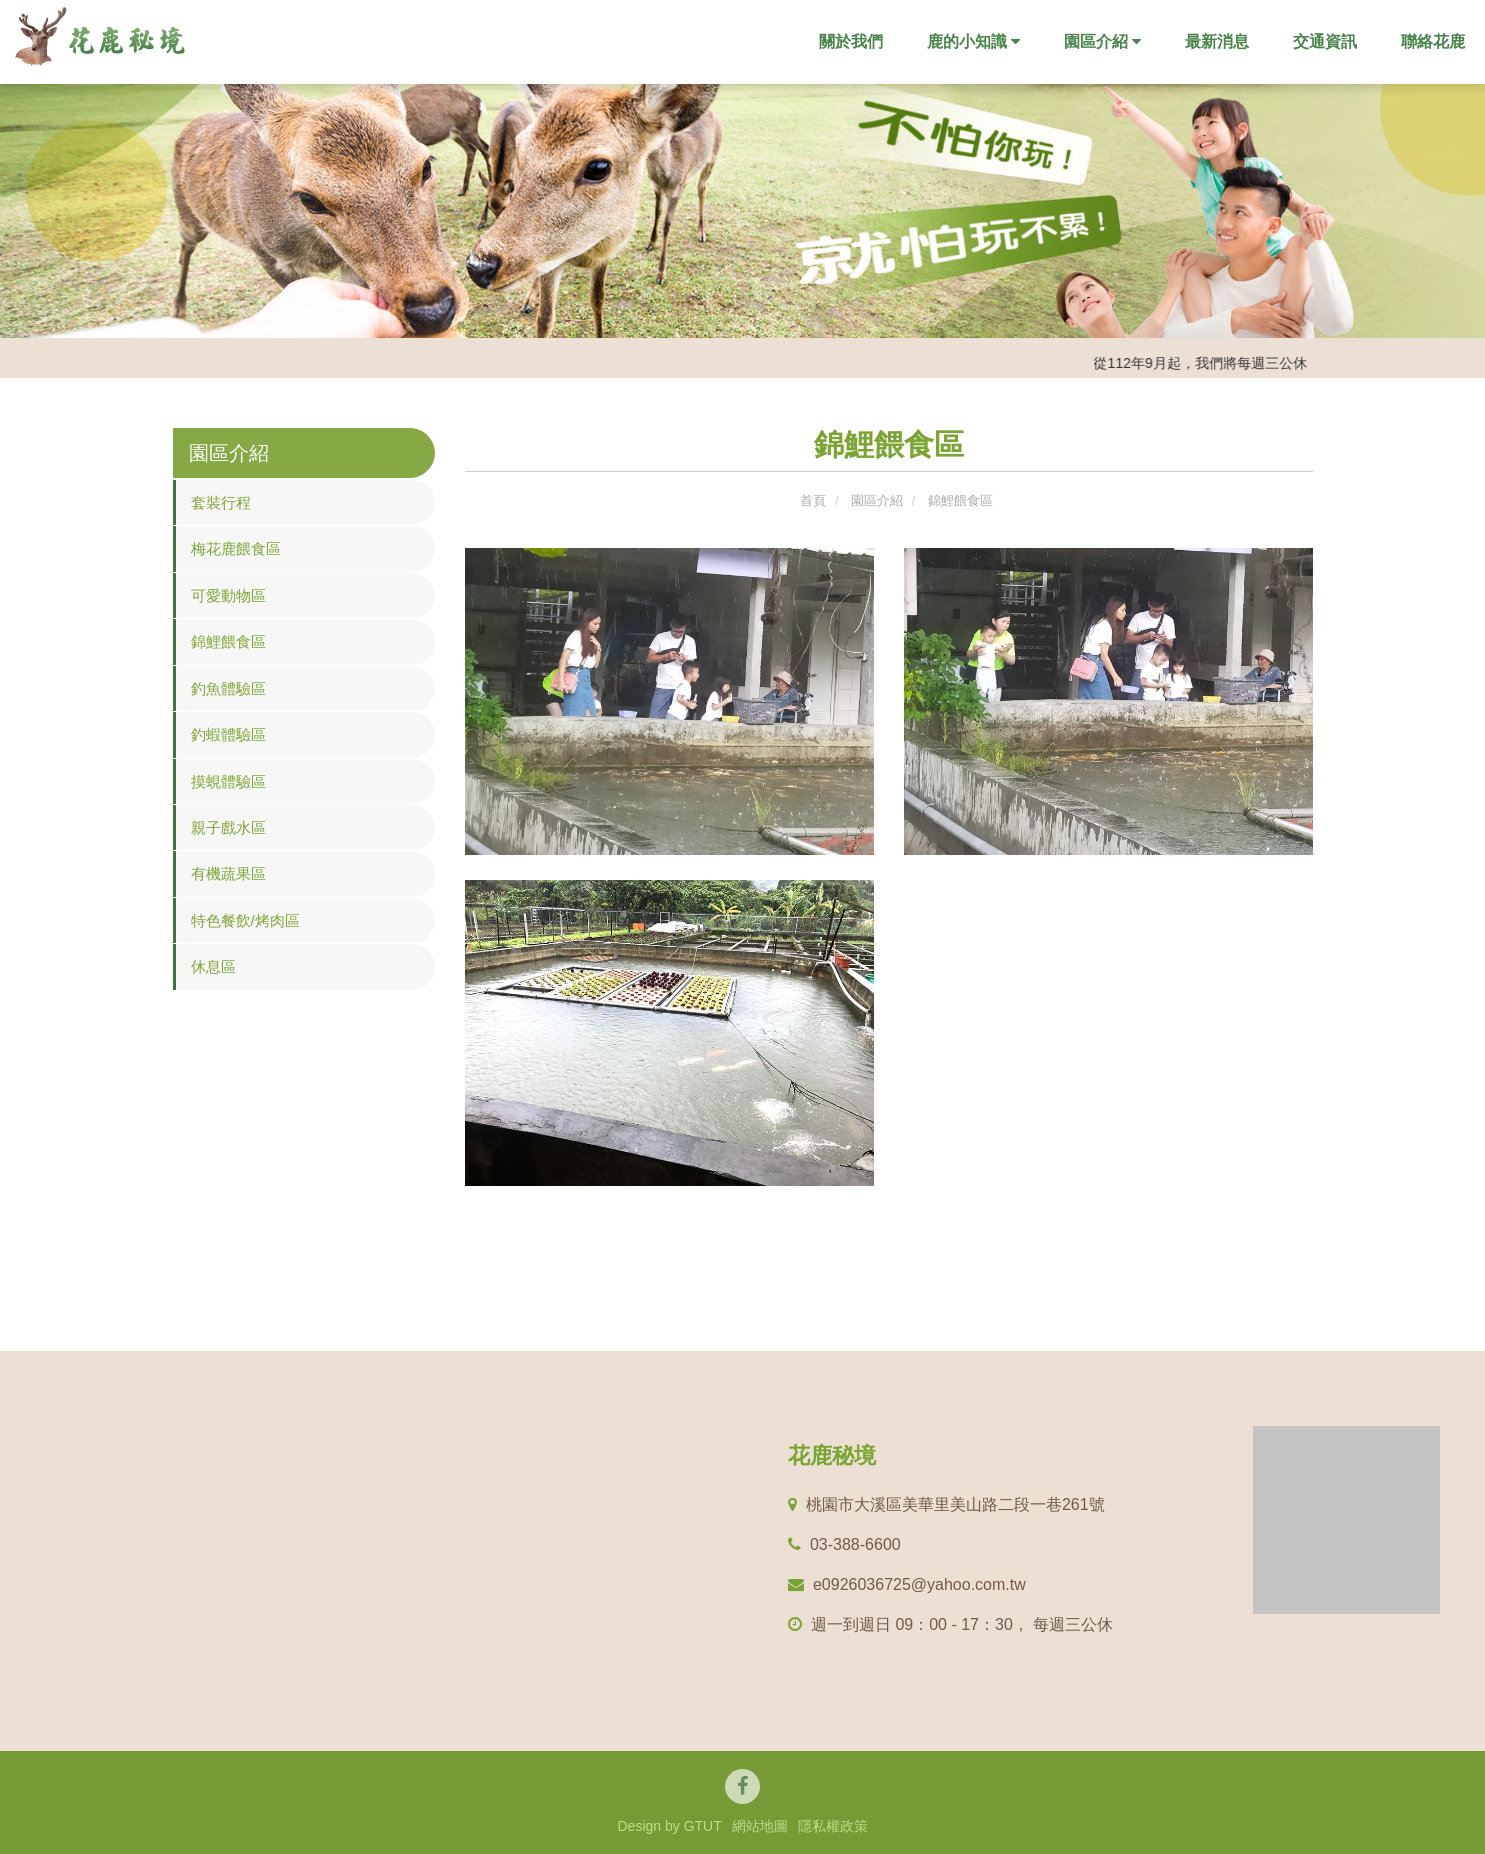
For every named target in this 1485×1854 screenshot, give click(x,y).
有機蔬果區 (228, 873)
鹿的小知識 (973, 41)
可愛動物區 (228, 595)
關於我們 (851, 41)
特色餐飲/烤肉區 (245, 920)
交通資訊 (1325, 41)
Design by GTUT (669, 1826)
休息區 (213, 966)
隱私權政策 (833, 1826)
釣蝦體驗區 (228, 734)
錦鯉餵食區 (228, 641)
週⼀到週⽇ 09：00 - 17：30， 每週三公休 (951, 1624)
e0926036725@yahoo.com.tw (907, 1584)
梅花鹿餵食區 (236, 548)
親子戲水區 (228, 827)
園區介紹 (1102, 41)
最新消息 (1217, 41)
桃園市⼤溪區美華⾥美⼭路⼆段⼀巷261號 (946, 1504)
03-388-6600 (844, 1544)
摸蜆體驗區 (228, 781)
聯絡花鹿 (1433, 41)
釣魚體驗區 (228, 688)
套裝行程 (221, 502)
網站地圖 (760, 1826)
